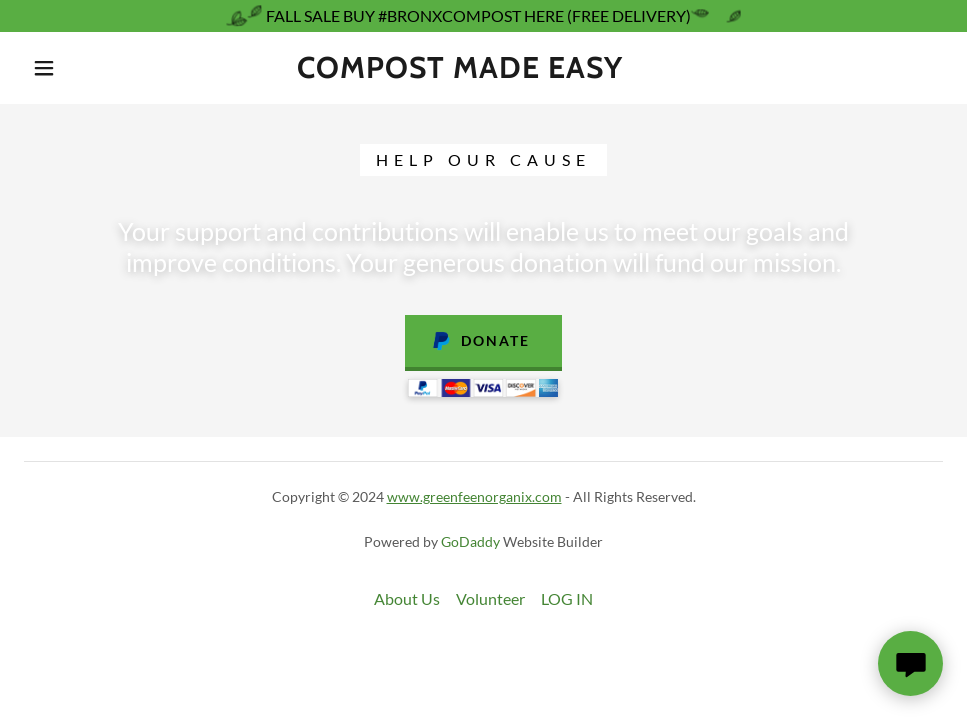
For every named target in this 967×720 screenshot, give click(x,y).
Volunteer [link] (490, 598)
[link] (459, 71)
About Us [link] (407, 598)
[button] (46, 68)
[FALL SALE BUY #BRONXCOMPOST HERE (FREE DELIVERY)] (483, 16)
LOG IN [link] (567, 598)
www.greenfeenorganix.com (474, 496)
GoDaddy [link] (470, 541)
